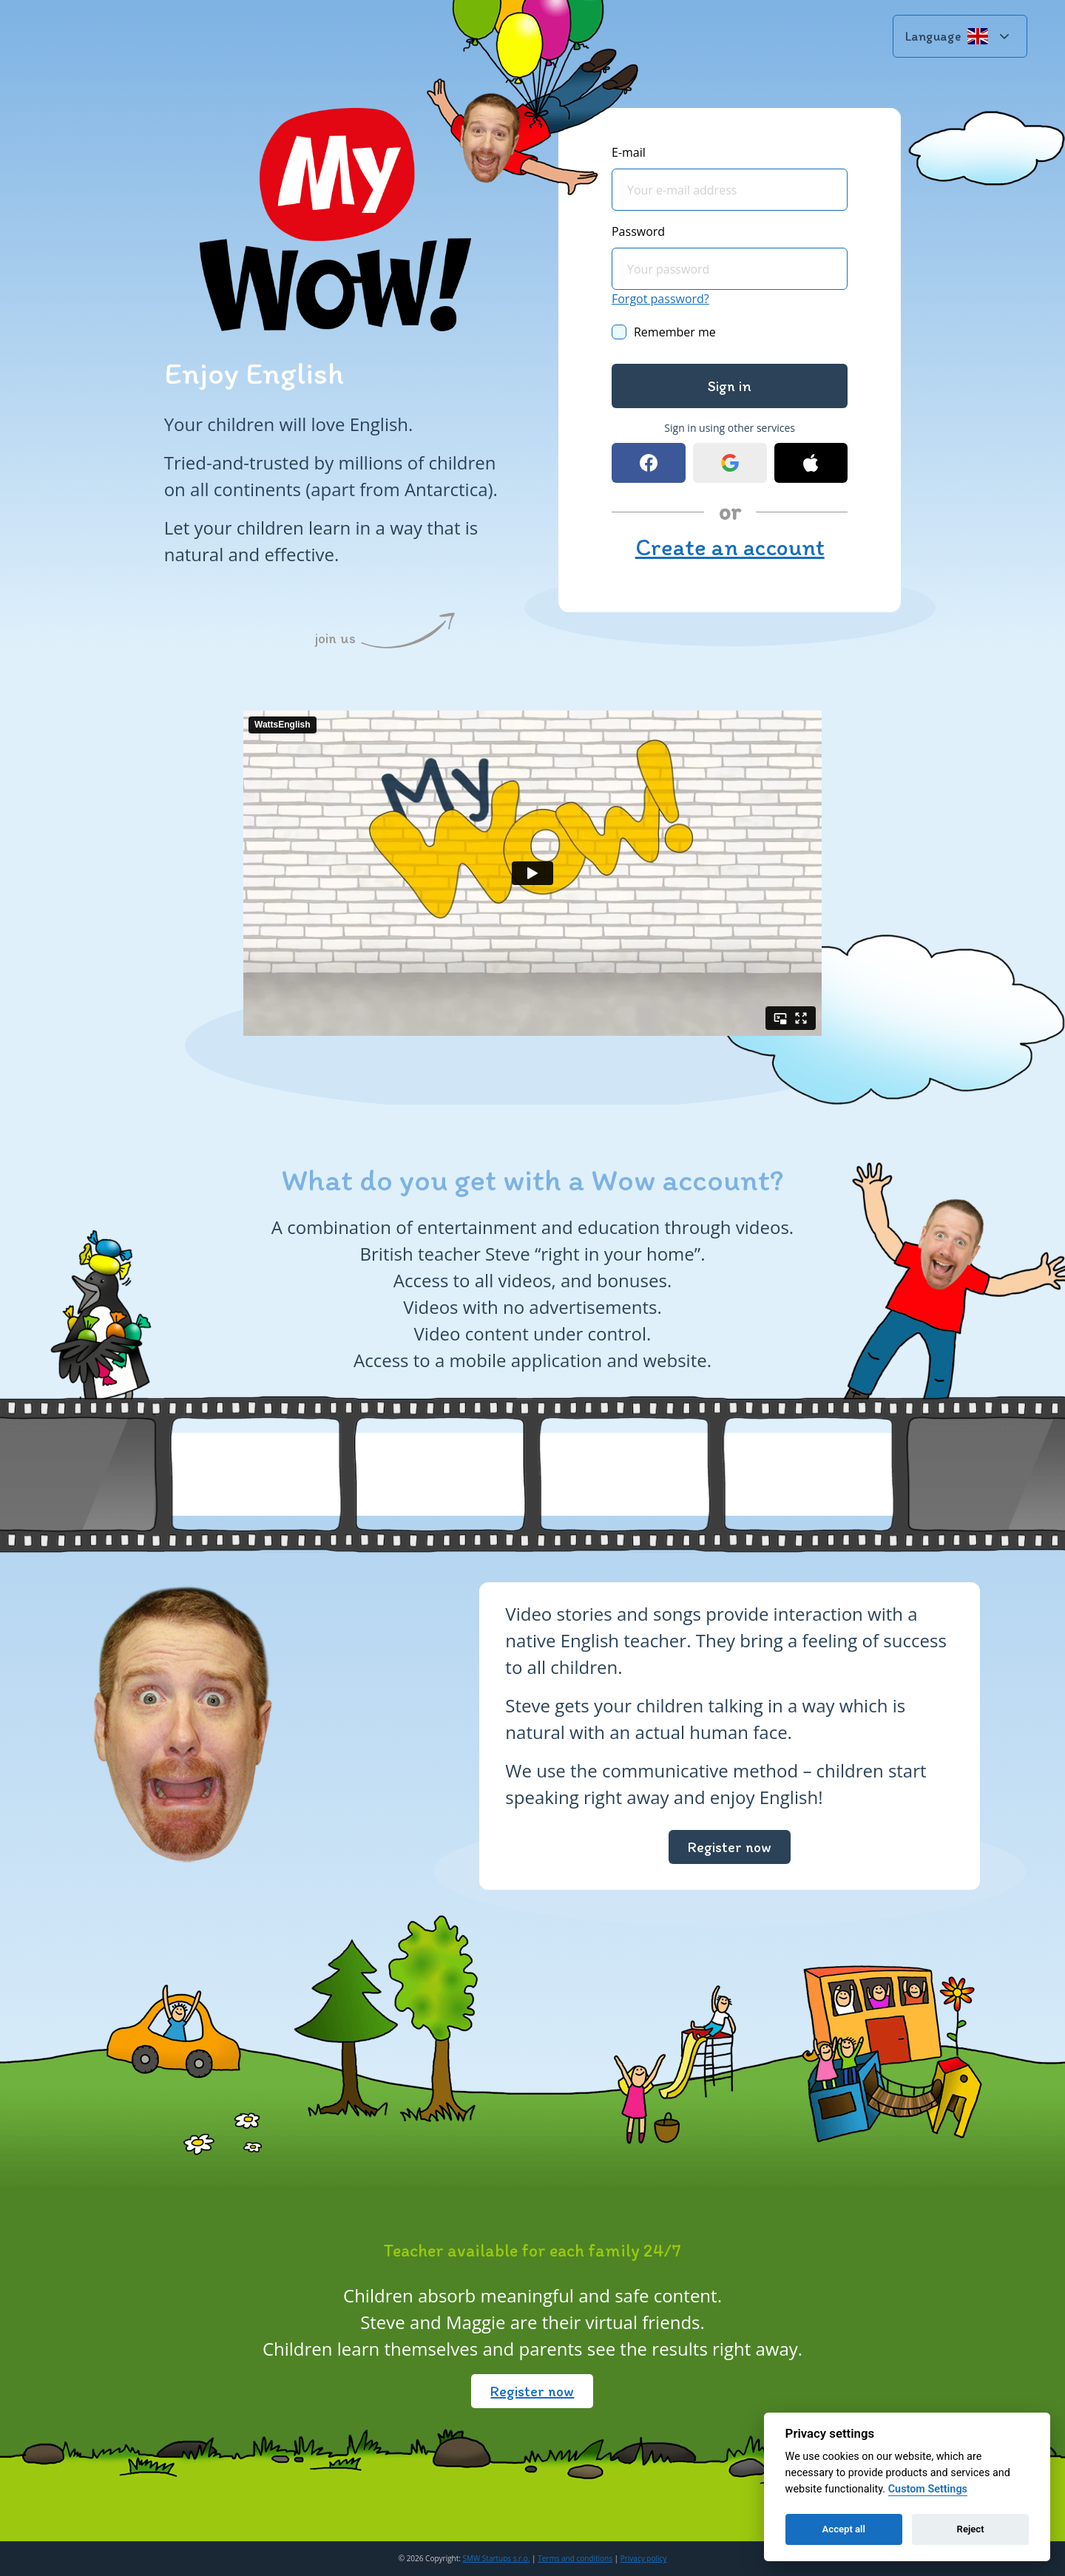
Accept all (843, 2529)
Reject (970, 2529)
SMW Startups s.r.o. (496, 2558)
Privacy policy (644, 2558)
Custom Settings (927, 2489)
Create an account (730, 547)
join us (335, 638)
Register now (729, 1847)
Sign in (729, 386)
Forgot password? (660, 299)
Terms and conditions (575, 2558)
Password (638, 231)
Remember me (675, 332)
